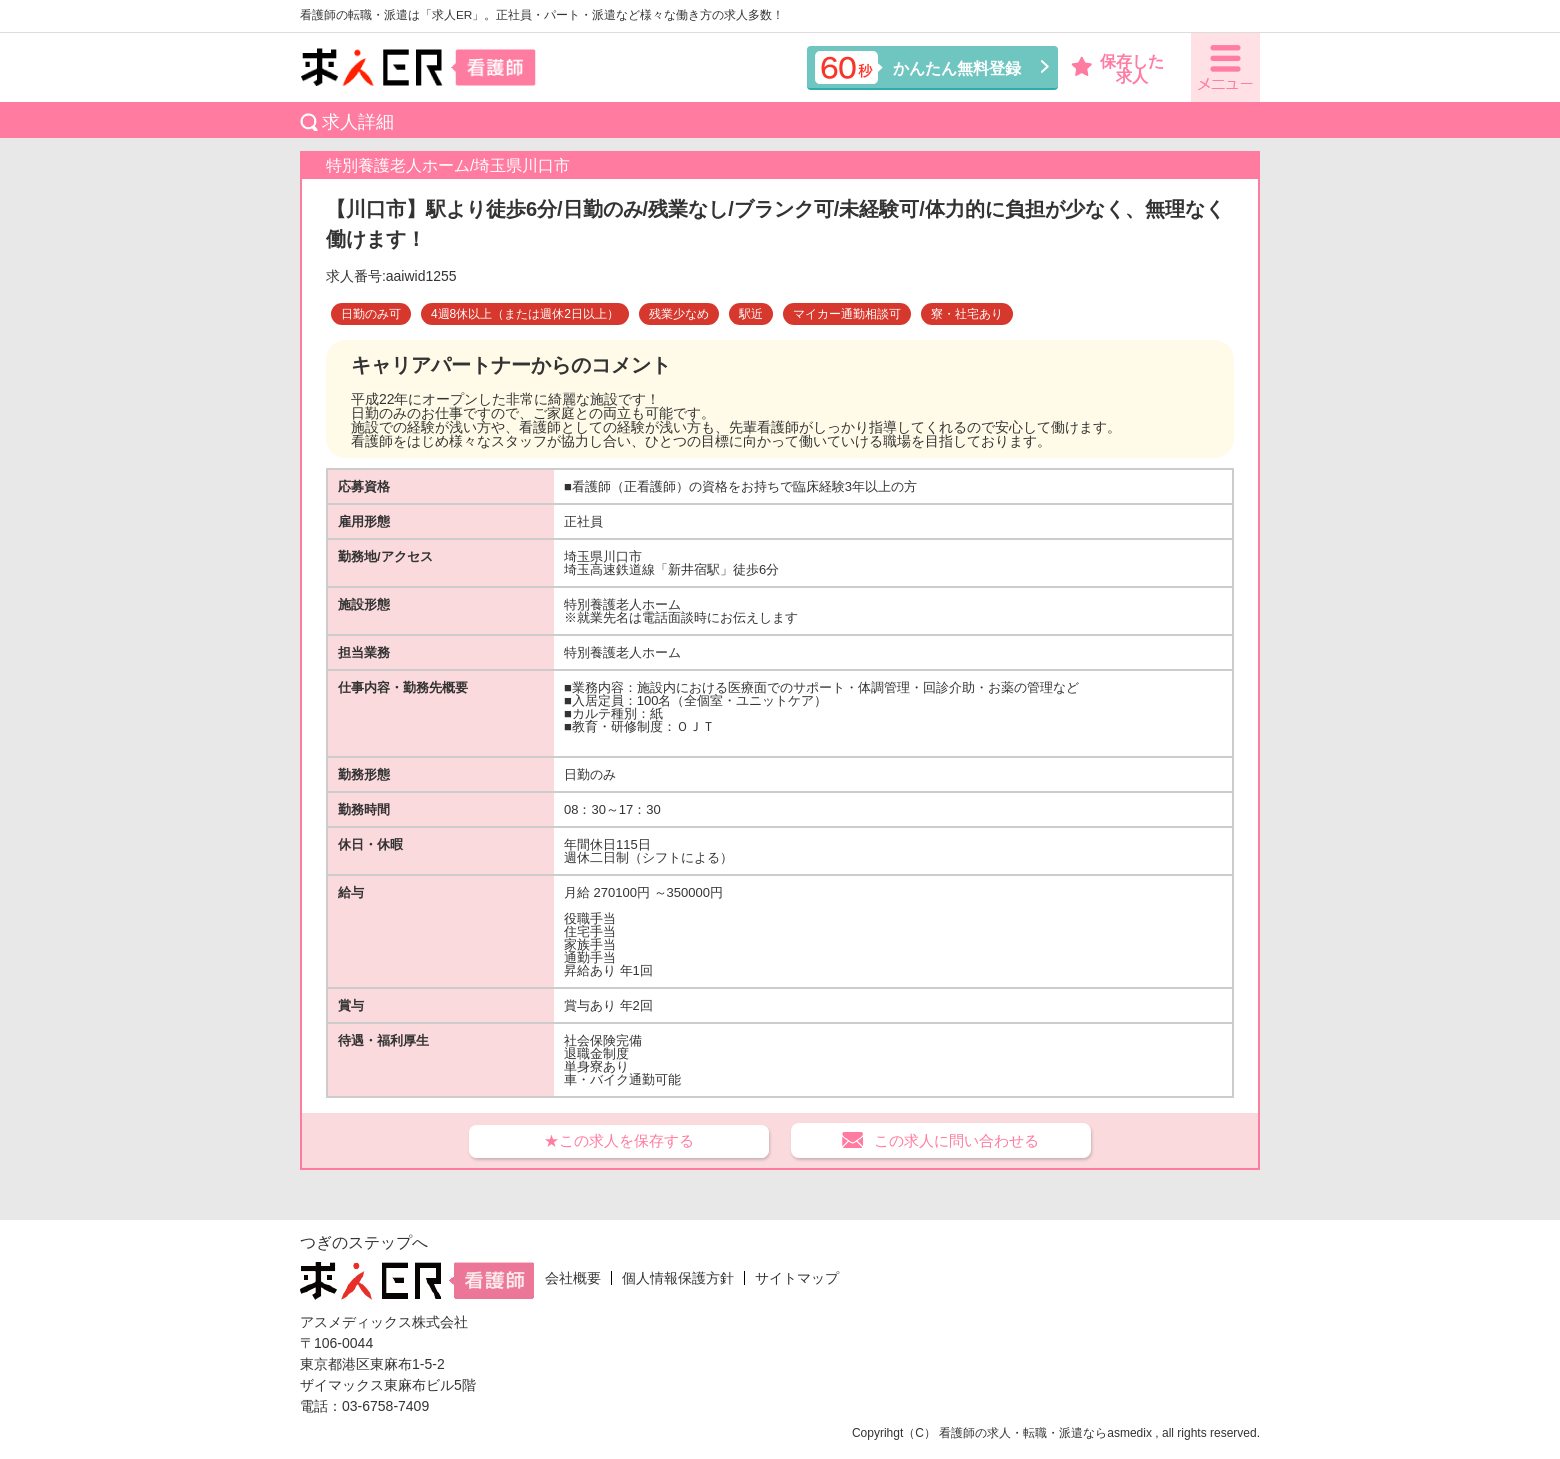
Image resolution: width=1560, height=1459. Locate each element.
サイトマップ (797, 1278)
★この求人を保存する (619, 1140)
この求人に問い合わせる (956, 1140)
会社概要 (573, 1278)
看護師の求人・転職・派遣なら (1023, 1433)
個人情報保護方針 (678, 1278)
